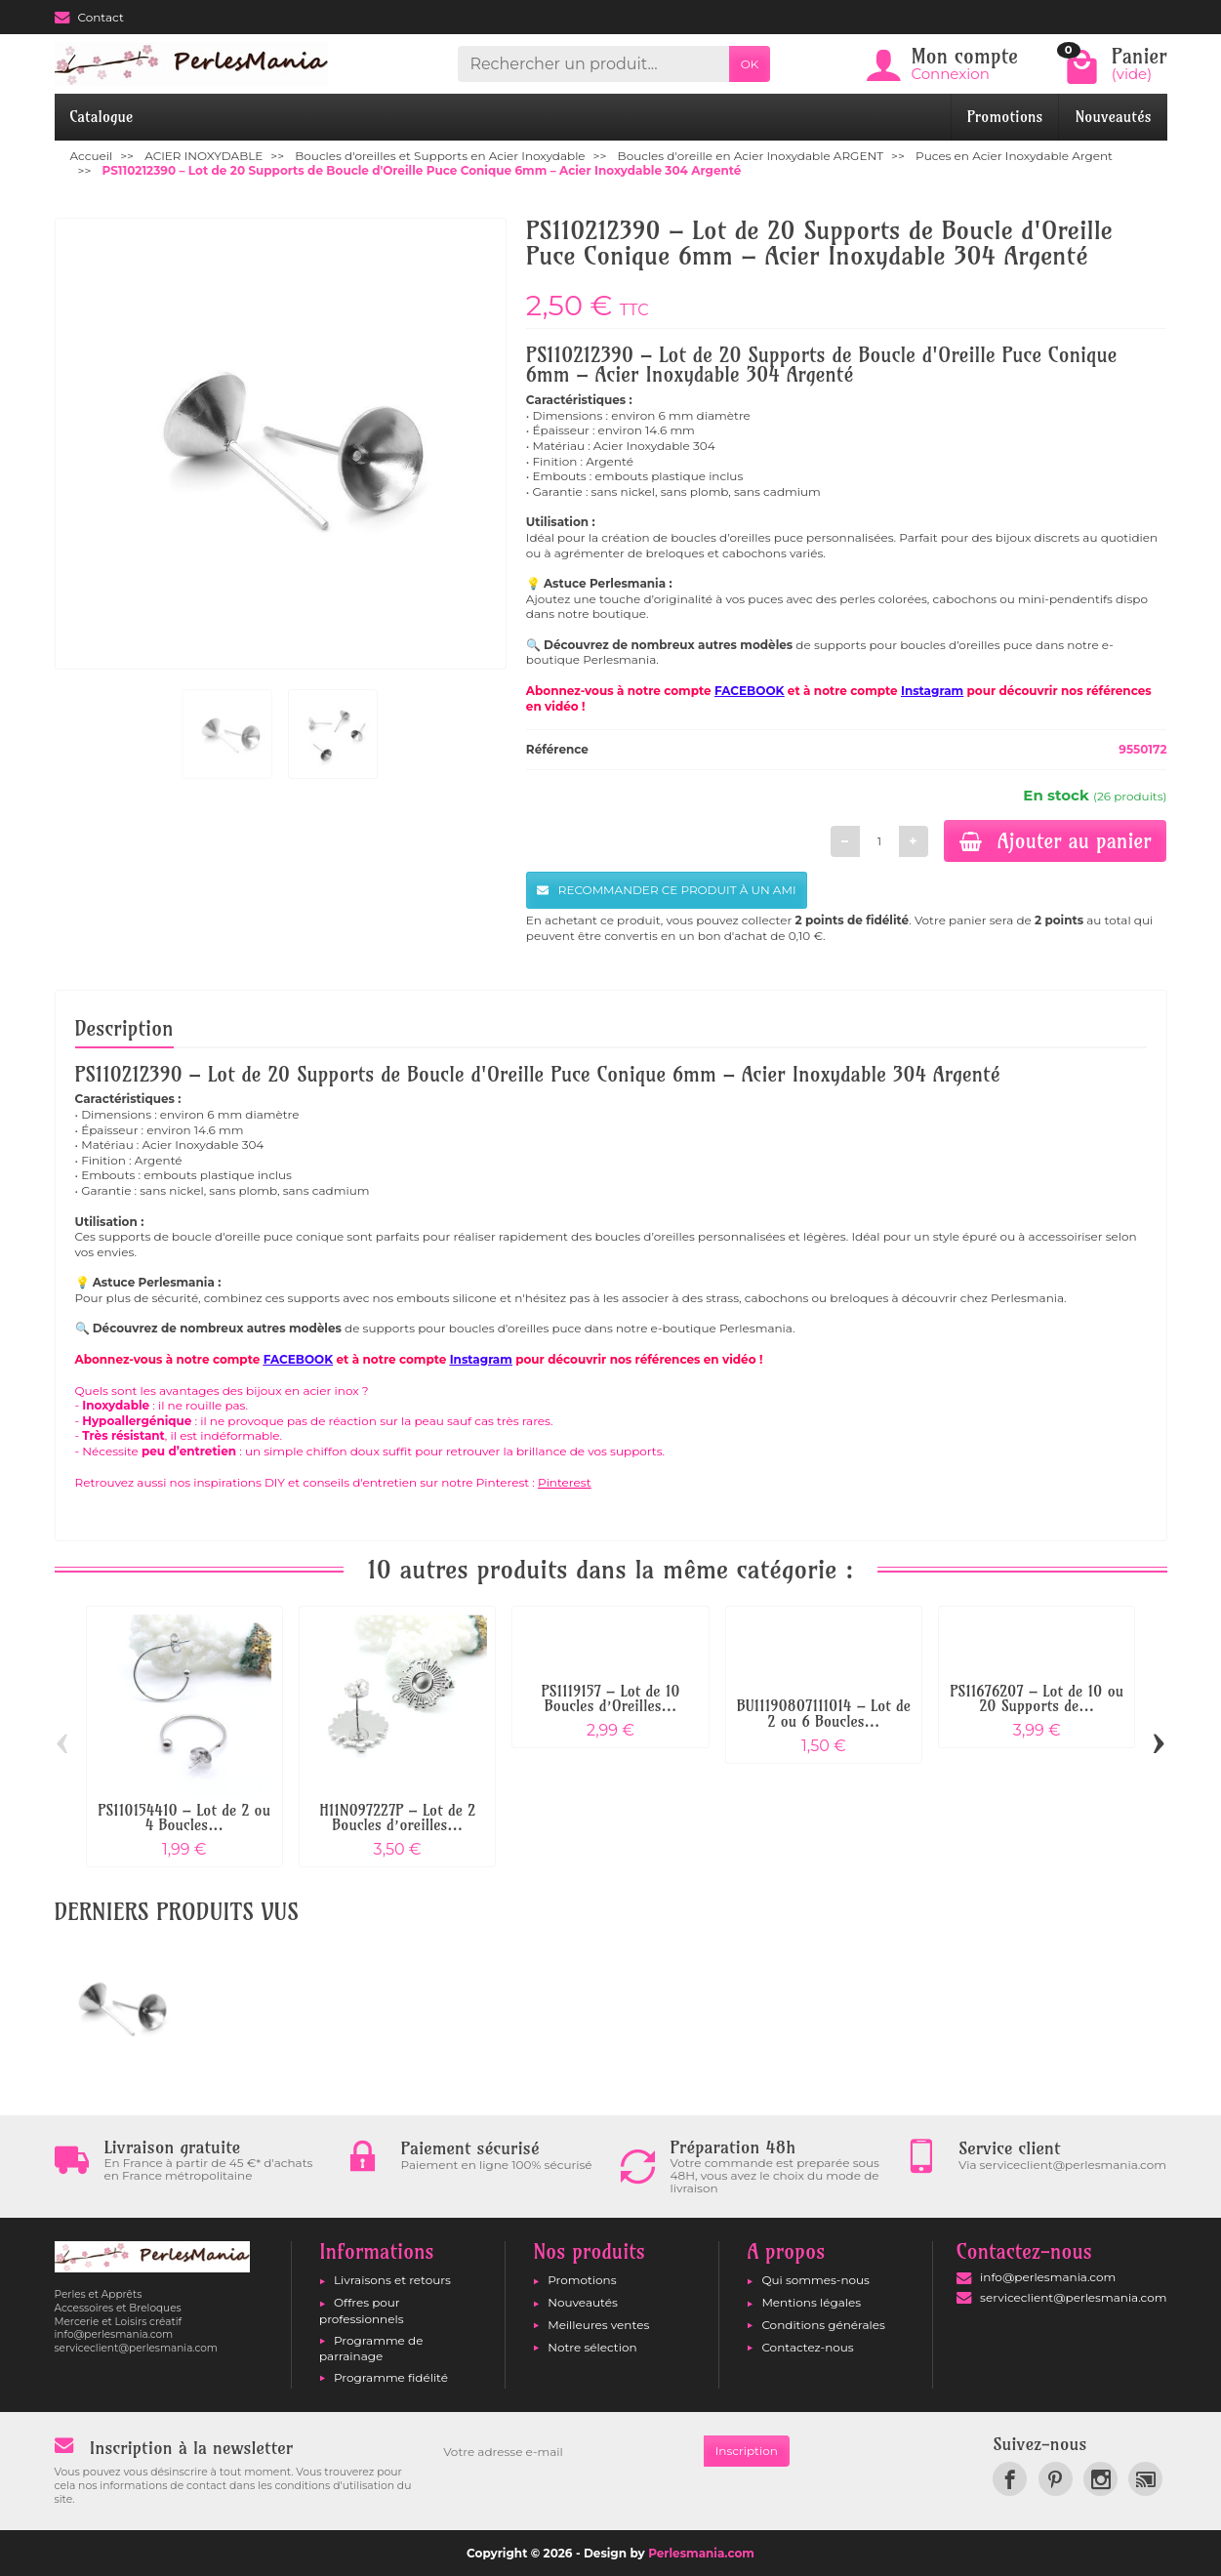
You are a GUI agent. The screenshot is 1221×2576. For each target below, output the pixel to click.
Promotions (1005, 116)
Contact (89, 17)
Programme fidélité (391, 2377)
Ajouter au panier (1055, 840)
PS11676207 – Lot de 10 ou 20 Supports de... (1036, 1699)
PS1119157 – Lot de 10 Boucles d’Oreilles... (610, 1699)
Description (124, 1028)
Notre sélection (592, 2347)
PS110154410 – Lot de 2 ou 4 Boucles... (184, 1818)
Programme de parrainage (371, 2348)
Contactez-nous (807, 2347)
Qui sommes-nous (815, 2279)
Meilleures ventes (598, 2324)
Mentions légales (811, 2302)
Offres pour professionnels (361, 2310)
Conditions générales (822, 2324)
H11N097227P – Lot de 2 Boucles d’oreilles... (397, 1818)
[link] (1010, 2479)
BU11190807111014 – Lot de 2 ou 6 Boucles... (824, 1714)
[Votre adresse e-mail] (567, 2451)
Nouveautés (1113, 116)
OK (750, 64)
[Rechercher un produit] (593, 64)
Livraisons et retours (392, 2279)
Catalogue (102, 116)
